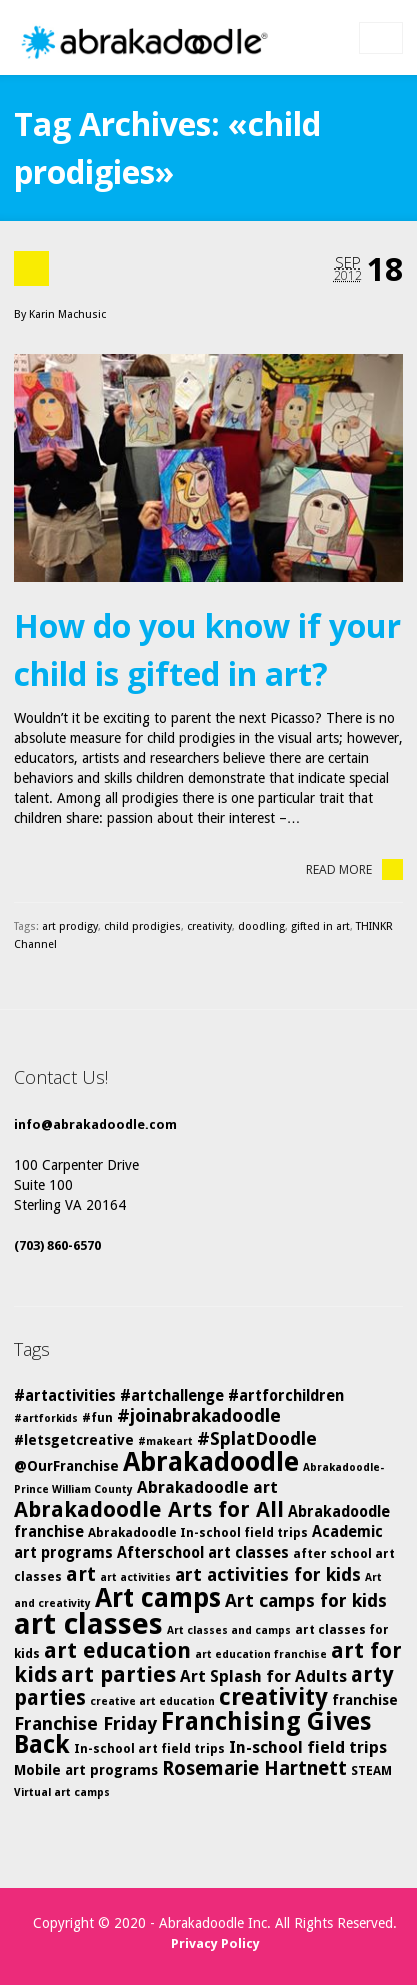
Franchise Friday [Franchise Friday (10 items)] (85, 1723)
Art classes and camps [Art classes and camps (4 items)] (229, 1630)
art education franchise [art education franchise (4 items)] (261, 1654)
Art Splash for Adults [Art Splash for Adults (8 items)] (263, 1676)
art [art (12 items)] (81, 1574)
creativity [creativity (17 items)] (273, 1697)
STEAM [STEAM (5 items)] (371, 1770)
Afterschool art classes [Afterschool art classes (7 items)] (203, 1553)
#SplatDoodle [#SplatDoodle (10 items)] (257, 1438)
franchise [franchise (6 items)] (365, 1700)
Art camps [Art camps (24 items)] (158, 1597)
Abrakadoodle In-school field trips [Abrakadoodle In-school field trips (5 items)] (198, 1532)
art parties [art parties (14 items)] (118, 1674)
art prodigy (70, 926)
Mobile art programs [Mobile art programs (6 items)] (86, 1770)
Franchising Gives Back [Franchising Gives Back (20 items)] (192, 1733)
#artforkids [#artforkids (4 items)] (46, 1418)
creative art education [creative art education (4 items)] (152, 1701)
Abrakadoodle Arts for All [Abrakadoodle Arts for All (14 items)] (149, 1509)
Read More (354, 869)
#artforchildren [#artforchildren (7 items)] (286, 1396)
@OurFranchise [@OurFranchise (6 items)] (66, 1466)
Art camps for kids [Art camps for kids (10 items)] (306, 1600)
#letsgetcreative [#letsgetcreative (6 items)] (74, 1440)
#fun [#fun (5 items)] (97, 1417)
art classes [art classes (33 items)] (88, 1624)
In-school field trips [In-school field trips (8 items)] (308, 1747)
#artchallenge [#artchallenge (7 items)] (172, 1396)
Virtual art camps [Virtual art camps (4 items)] (62, 1792)
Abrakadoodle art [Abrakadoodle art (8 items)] (207, 1487)
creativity (209, 926)
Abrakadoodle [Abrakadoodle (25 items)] (211, 1461)
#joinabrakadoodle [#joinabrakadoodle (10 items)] (199, 1415)
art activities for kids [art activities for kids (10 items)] (268, 1574)
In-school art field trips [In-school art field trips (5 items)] (149, 1748)
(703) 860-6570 (57, 1245)
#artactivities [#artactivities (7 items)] (65, 1396)
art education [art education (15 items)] (117, 1650)
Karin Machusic (67, 314)
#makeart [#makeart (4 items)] (165, 1441)
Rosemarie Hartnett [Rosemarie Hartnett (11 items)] (254, 1768)
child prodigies (142, 926)
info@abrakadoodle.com (95, 1124)
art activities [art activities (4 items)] (135, 1577)
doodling (261, 926)
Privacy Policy (215, 1943)
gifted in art (320, 926)
